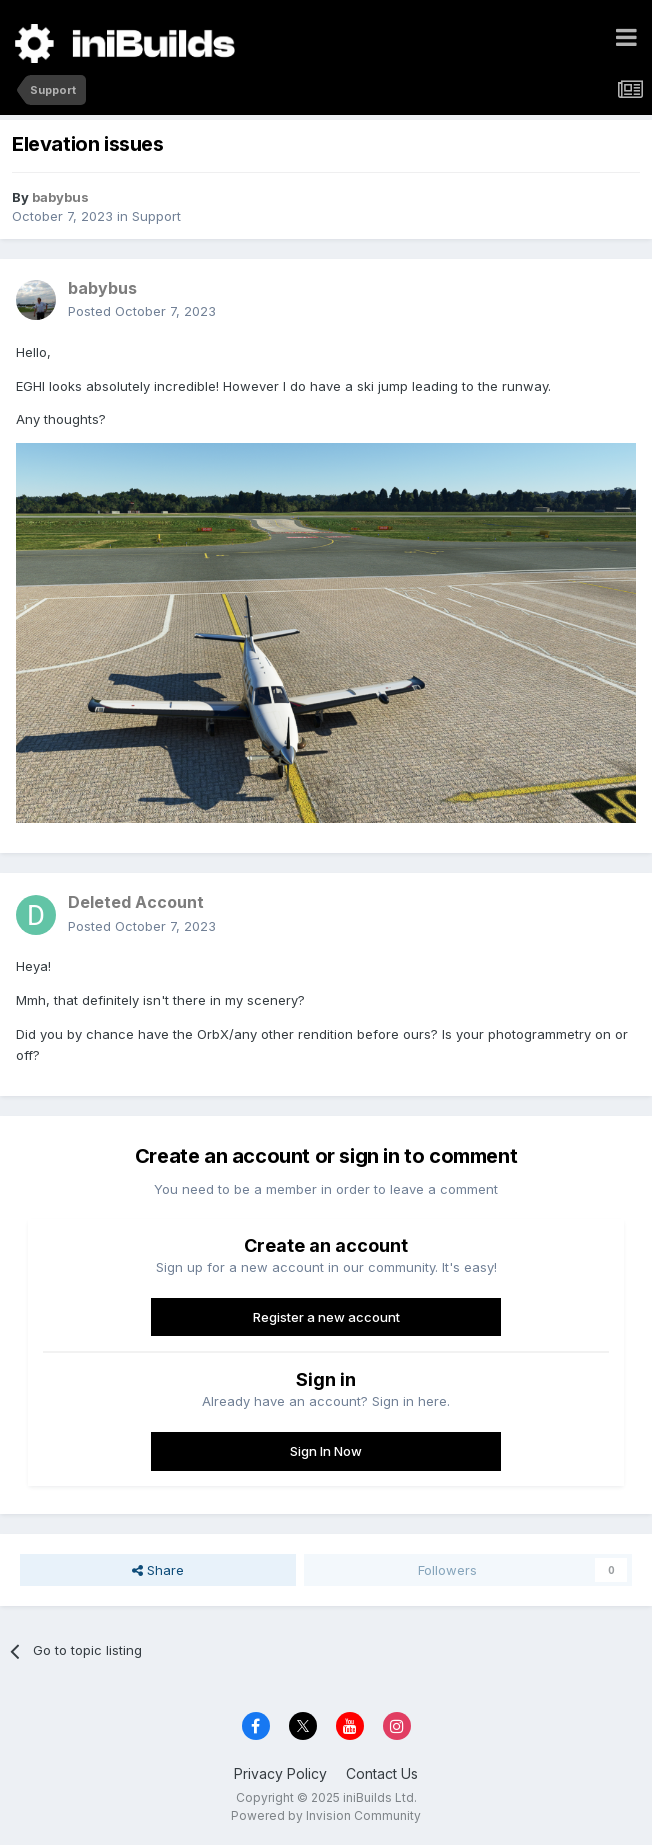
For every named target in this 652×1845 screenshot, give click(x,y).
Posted (142, 311)
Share (158, 1570)
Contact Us (382, 1773)
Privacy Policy (280, 1773)
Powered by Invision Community (326, 1815)
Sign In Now (326, 1451)
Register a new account (326, 1317)
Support (156, 216)
